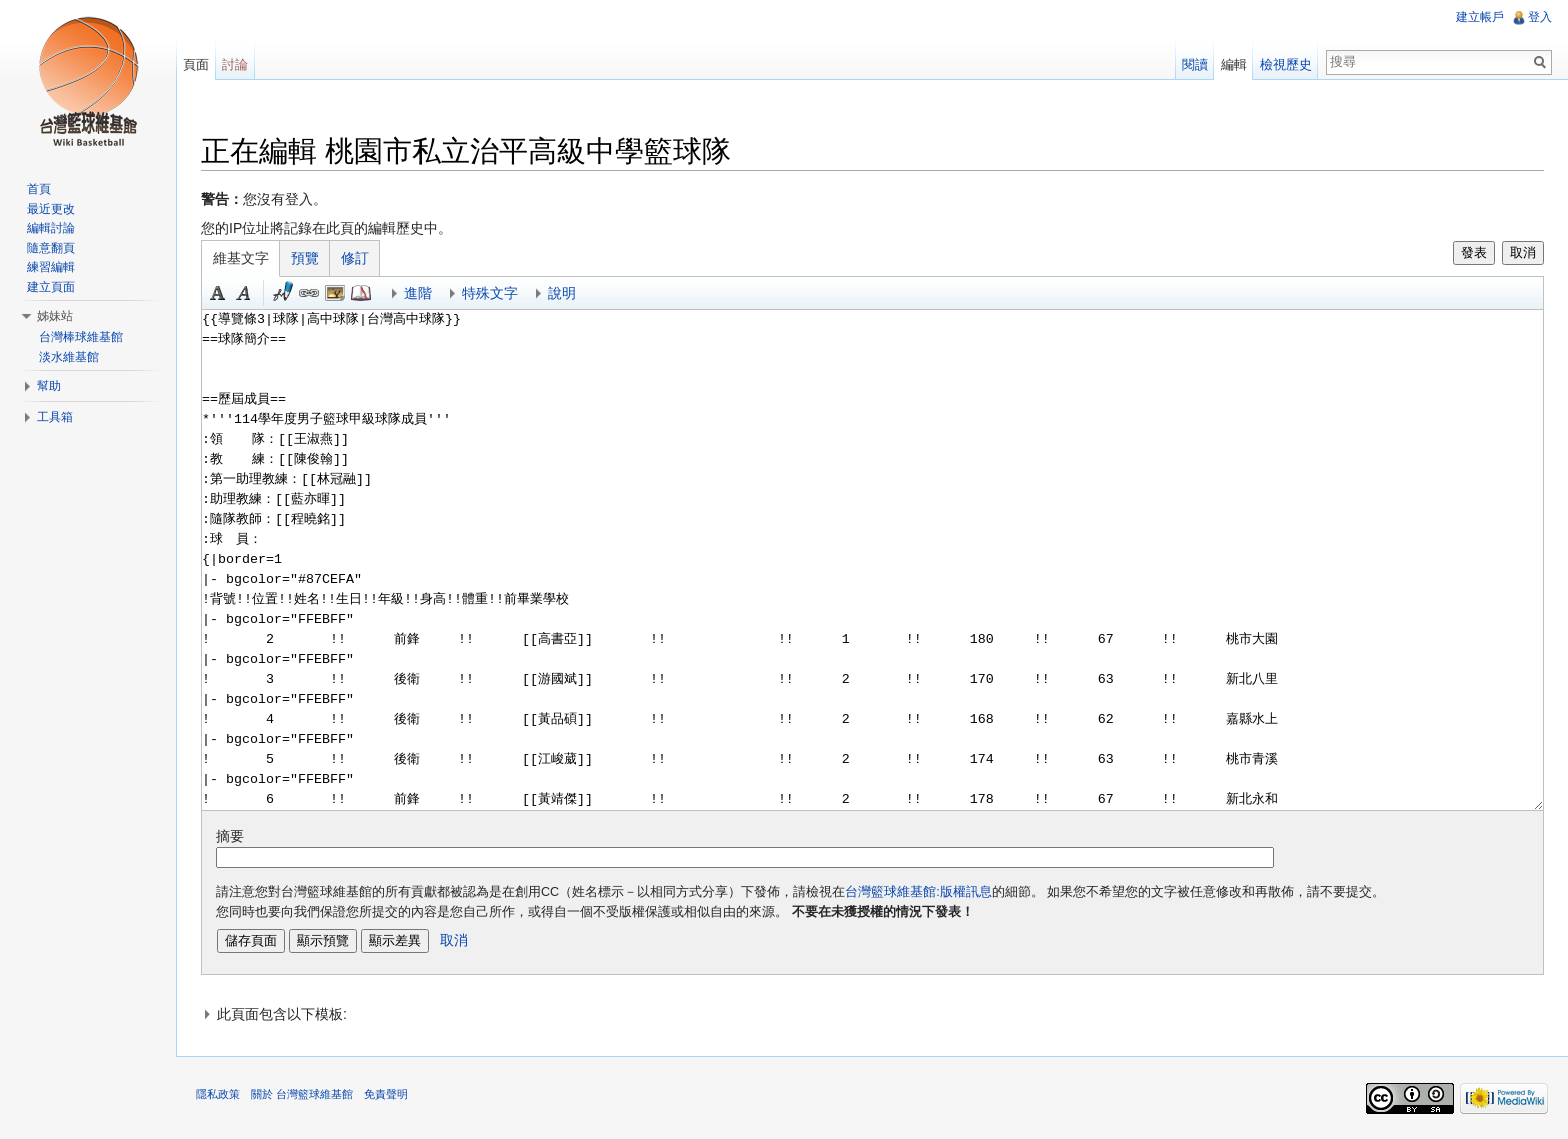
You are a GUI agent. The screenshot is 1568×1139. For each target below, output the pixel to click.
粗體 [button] (218, 293)
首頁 (39, 189)
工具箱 (55, 417)
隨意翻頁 (51, 248)
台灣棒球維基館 (81, 337)
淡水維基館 (69, 357)
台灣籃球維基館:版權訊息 (918, 892)
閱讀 (1195, 64)
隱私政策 (218, 1094)
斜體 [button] (244, 293)
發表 (1474, 252)
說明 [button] (562, 293)
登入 (1540, 17)
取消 (1523, 252)
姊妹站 (55, 316)
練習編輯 (51, 267)
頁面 (196, 64)
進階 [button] (418, 293)
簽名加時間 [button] (283, 293)
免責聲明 (386, 1094)
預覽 (305, 258)
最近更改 (51, 209)
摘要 (230, 836)
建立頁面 (51, 287)
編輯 (1234, 64)
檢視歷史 (1286, 64)
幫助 (49, 386)
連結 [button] (309, 293)
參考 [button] (361, 293)
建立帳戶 (1480, 17)
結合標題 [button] (335, 293)
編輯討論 (51, 228)
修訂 (355, 258)
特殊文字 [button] (490, 293)
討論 (235, 64)
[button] (872, 1014)
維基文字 (241, 258)
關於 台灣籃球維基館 (302, 1094)
